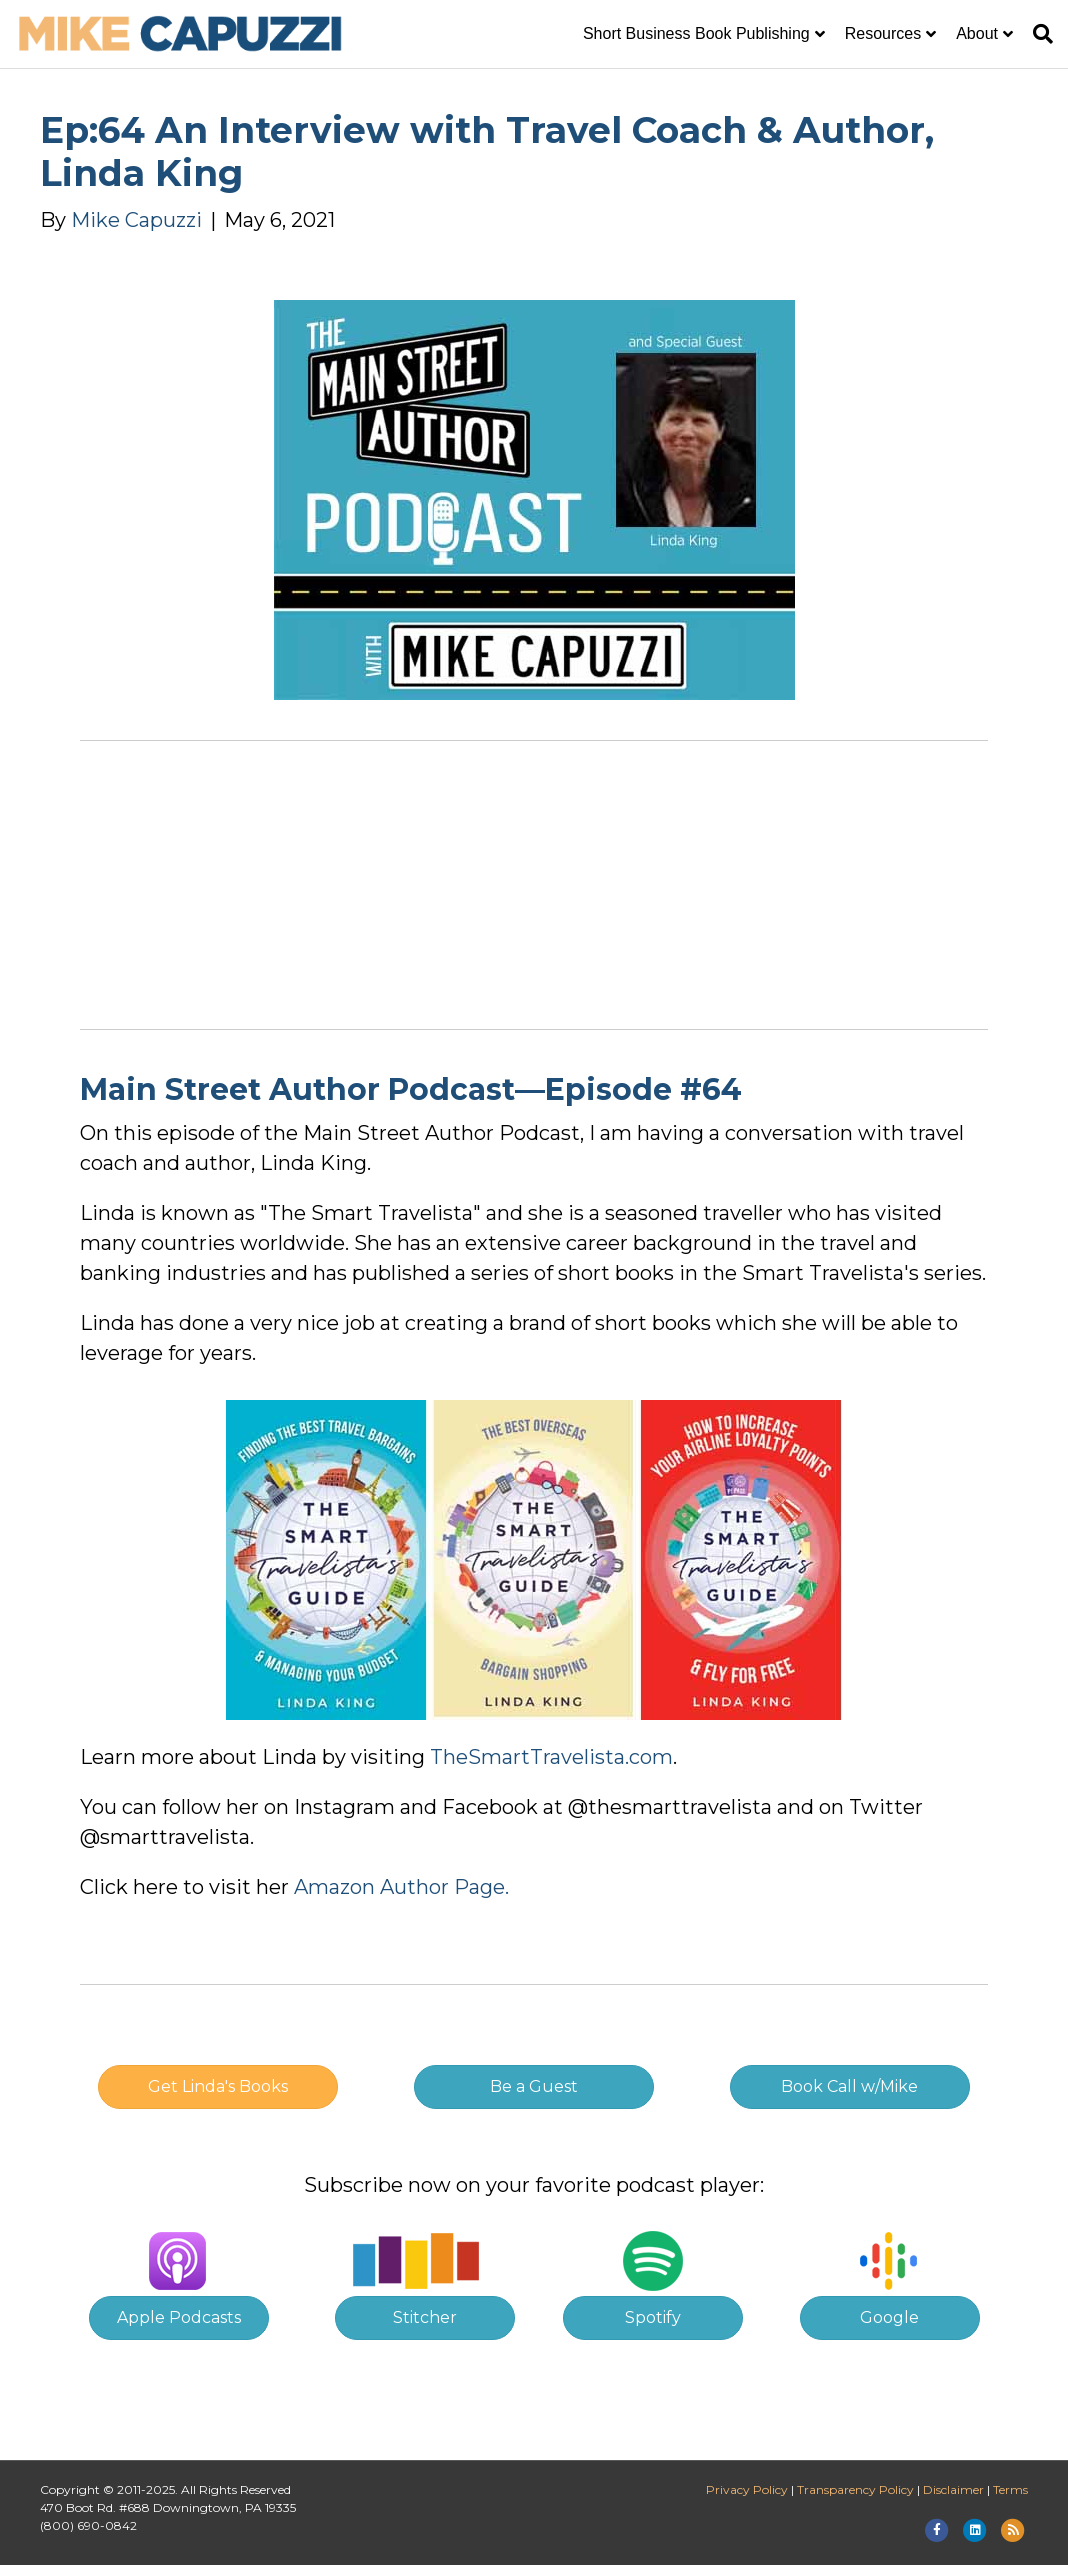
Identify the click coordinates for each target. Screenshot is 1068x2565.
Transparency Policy (855, 2489)
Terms (1010, 2489)
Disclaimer (953, 2489)
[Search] (1038, 34)
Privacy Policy (747, 2489)
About (977, 33)
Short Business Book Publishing (696, 33)
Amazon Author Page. (401, 1887)
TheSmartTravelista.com (551, 1757)
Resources (883, 33)
